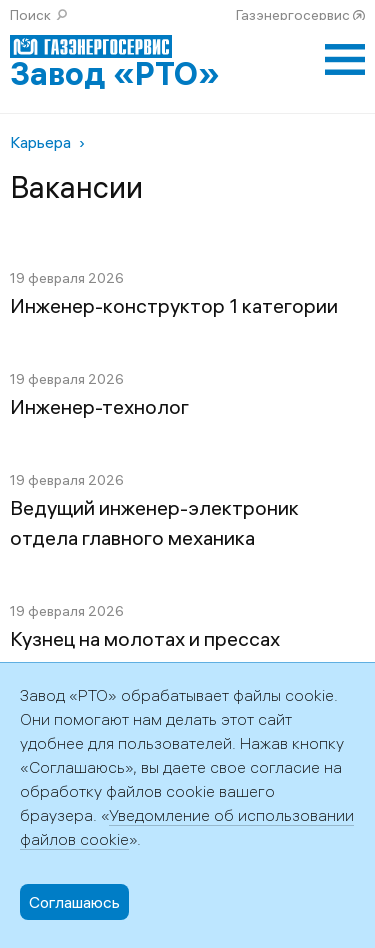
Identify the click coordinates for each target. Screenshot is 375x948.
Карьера (40, 142)
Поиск (30, 15)
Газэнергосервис (293, 15)
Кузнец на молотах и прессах (145, 638)
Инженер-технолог (99, 406)
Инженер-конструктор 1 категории (174, 305)
